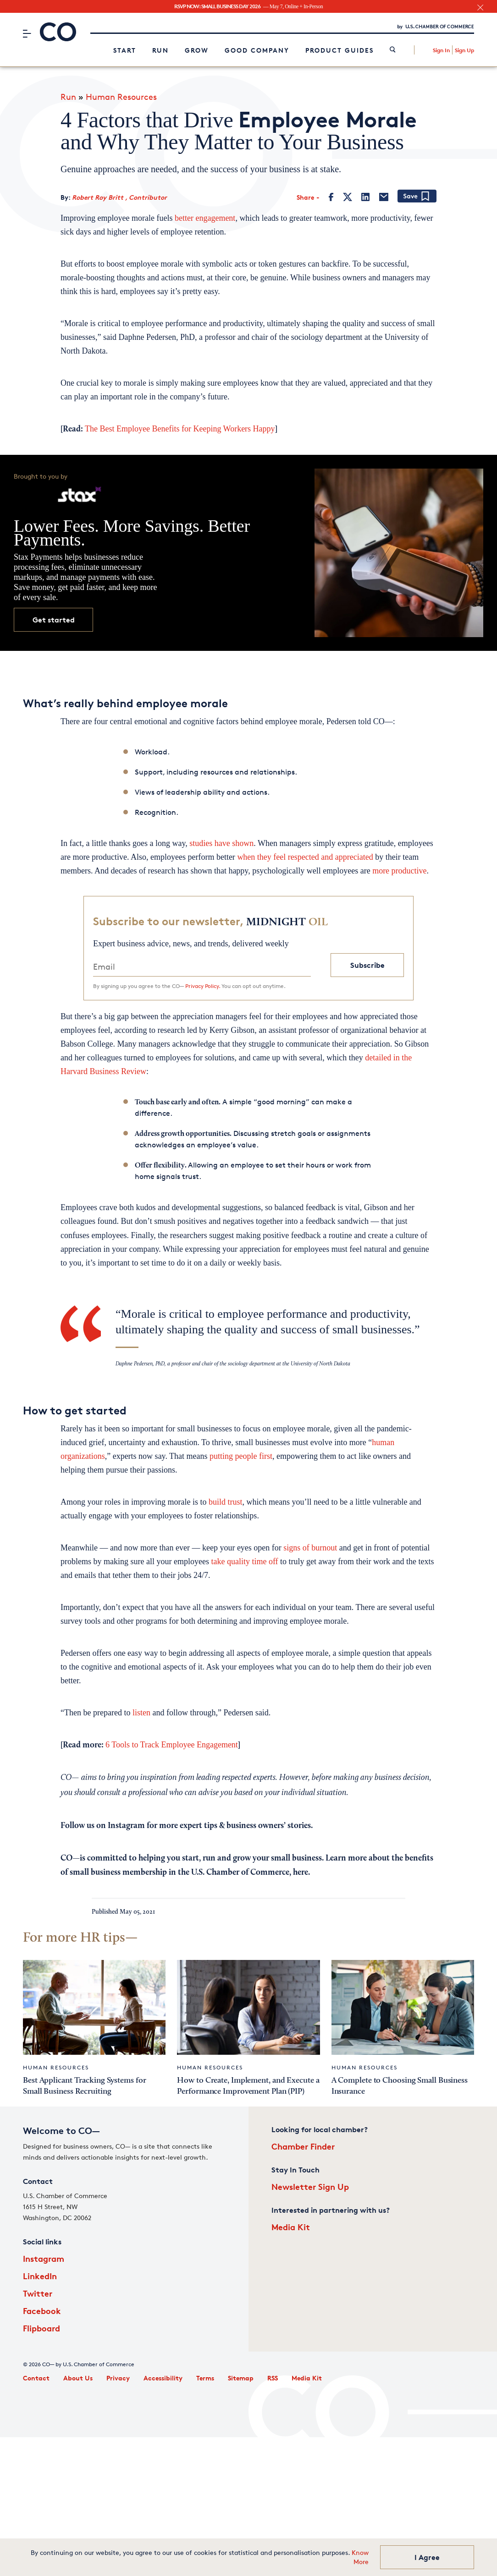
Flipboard (41, 2328)
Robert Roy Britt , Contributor (119, 197)
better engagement (205, 218)
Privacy (118, 2378)
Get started (54, 619)
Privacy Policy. (202, 985)
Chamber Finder (303, 2146)
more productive (399, 870)
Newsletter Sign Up (310, 2186)
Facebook (42, 2310)
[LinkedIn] (365, 197)
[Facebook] (331, 197)
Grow (197, 50)
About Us (78, 2378)
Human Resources (121, 97)
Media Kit (290, 2226)
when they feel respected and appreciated (305, 857)
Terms (205, 2378)
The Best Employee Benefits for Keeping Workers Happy (180, 428)
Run (160, 50)
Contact (36, 2378)
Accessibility (163, 2378)
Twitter (37, 2293)
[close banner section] (480, 7)
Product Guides (339, 50)
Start (124, 50)
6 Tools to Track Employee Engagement (171, 1744)
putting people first (241, 1456)
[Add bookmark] (417, 197)
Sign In (441, 50)
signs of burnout (310, 1547)
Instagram (43, 2258)
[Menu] (27, 33)
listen (141, 1712)
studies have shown (221, 843)
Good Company (257, 50)
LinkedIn (40, 2275)
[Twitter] (347, 197)
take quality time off (244, 1561)
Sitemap (241, 2378)
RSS (272, 2378)
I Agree (427, 2557)
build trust (226, 1501)
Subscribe (367, 965)
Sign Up (464, 50)
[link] (393, 50)
